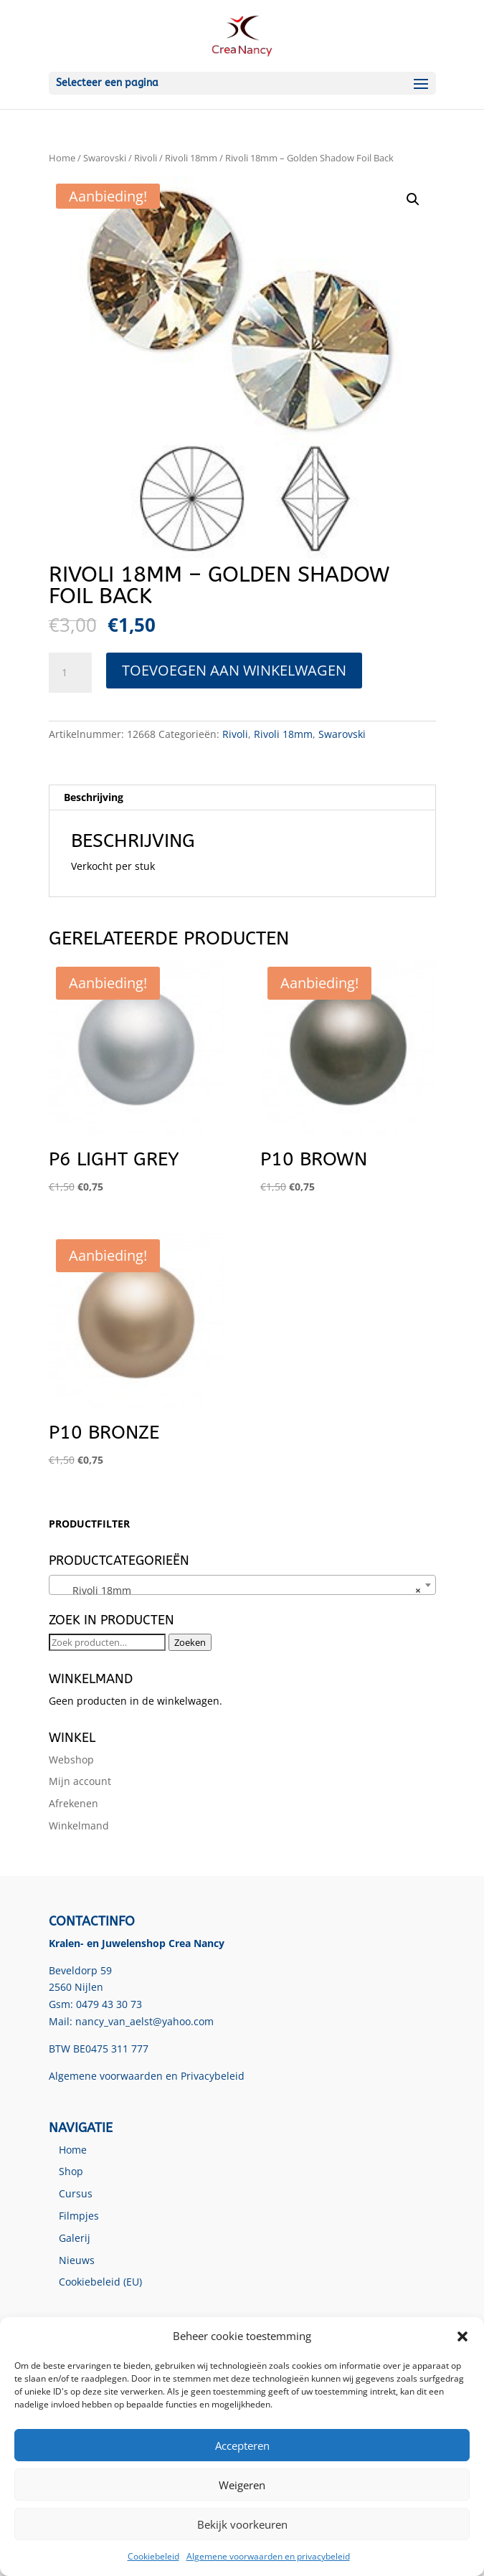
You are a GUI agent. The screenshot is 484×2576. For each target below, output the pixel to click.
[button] (462, 2336)
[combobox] (242, 1585)
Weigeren (242, 2485)
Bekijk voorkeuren (242, 2524)
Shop (71, 2171)
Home (62, 157)
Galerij (74, 2238)
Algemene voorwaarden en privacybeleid (268, 2556)
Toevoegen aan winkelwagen (234, 670)
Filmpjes (79, 2215)
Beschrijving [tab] (93, 797)
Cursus (75, 2193)
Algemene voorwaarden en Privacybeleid (147, 2076)
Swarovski (104, 157)
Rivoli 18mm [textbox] (238, 1591)
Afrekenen (73, 1803)
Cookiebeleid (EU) (100, 2281)
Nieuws (77, 2260)
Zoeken (190, 1642)
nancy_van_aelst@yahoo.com (144, 2021)
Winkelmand (79, 1825)
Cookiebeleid (153, 2556)
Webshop (71, 1759)
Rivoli (145, 157)
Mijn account (80, 1781)
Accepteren (242, 2445)
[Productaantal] (70, 673)
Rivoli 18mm (191, 157)
